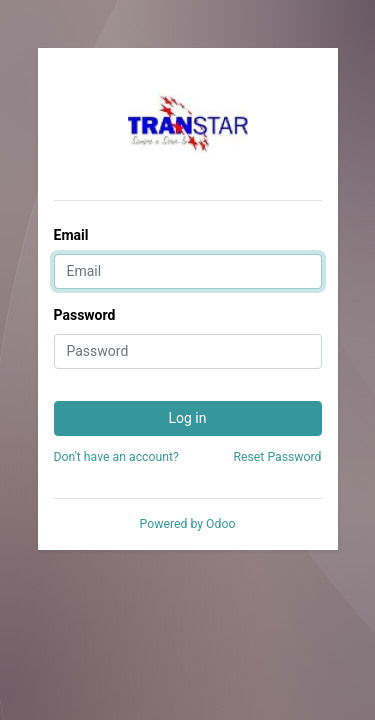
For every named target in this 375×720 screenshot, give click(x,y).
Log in (188, 418)
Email (71, 235)
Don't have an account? (116, 457)
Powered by (188, 524)
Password (85, 315)
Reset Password (277, 457)
